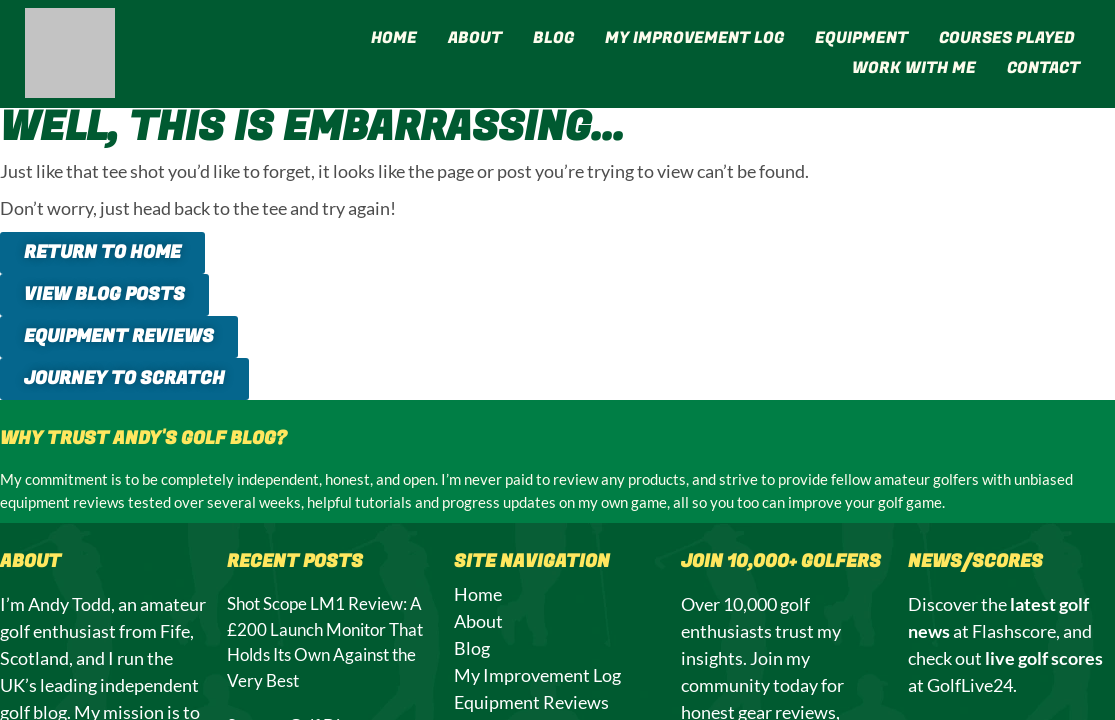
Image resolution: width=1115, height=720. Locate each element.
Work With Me (914, 68)
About (475, 38)
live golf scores (1044, 658)
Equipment (861, 38)
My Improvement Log (694, 38)
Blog (553, 38)
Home (394, 38)
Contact (1043, 68)
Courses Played (1007, 38)
